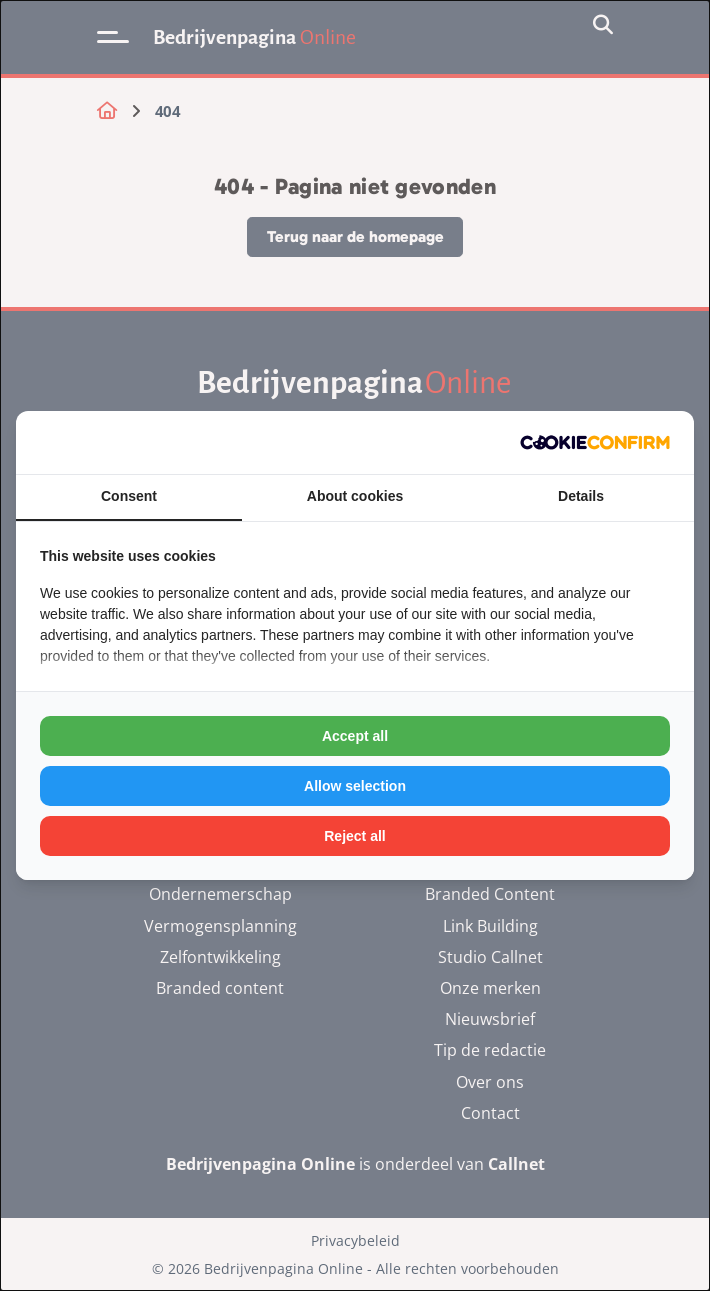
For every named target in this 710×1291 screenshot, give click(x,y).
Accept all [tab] (355, 736)
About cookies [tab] (355, 496)
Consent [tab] (129, 496)
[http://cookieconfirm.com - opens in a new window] (595, 442)
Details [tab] (581, 496)
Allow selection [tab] (355, 786)
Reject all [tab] (354, 836)
